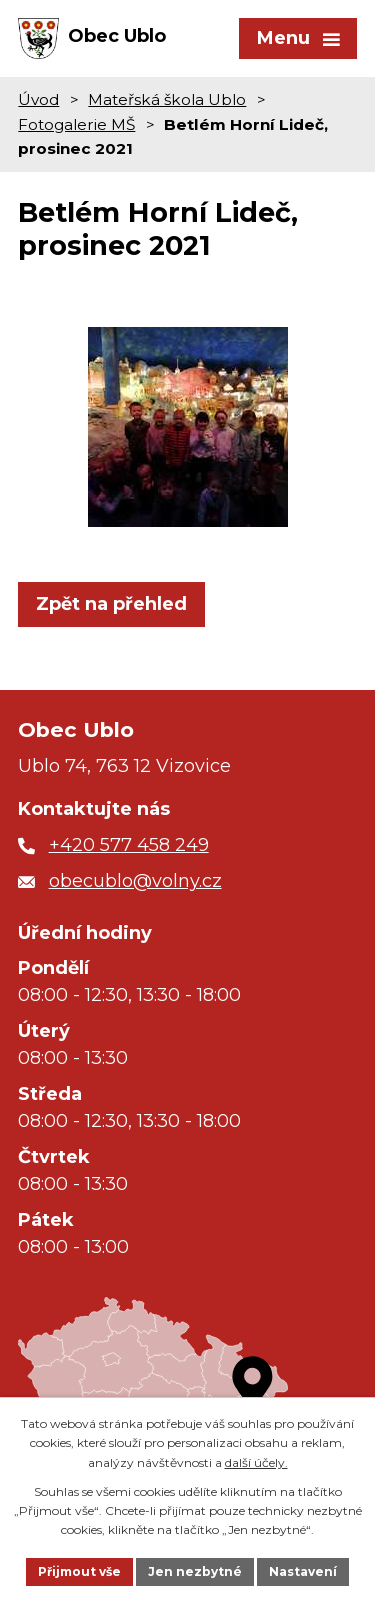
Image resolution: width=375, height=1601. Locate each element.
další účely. (256, 1462)
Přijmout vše (79, 1571)
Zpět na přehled (111, 604)
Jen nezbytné (195, 1571)
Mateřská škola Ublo (167, 99)
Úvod (38, 99)
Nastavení (303, 1571)
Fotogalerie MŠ (76, 124)
